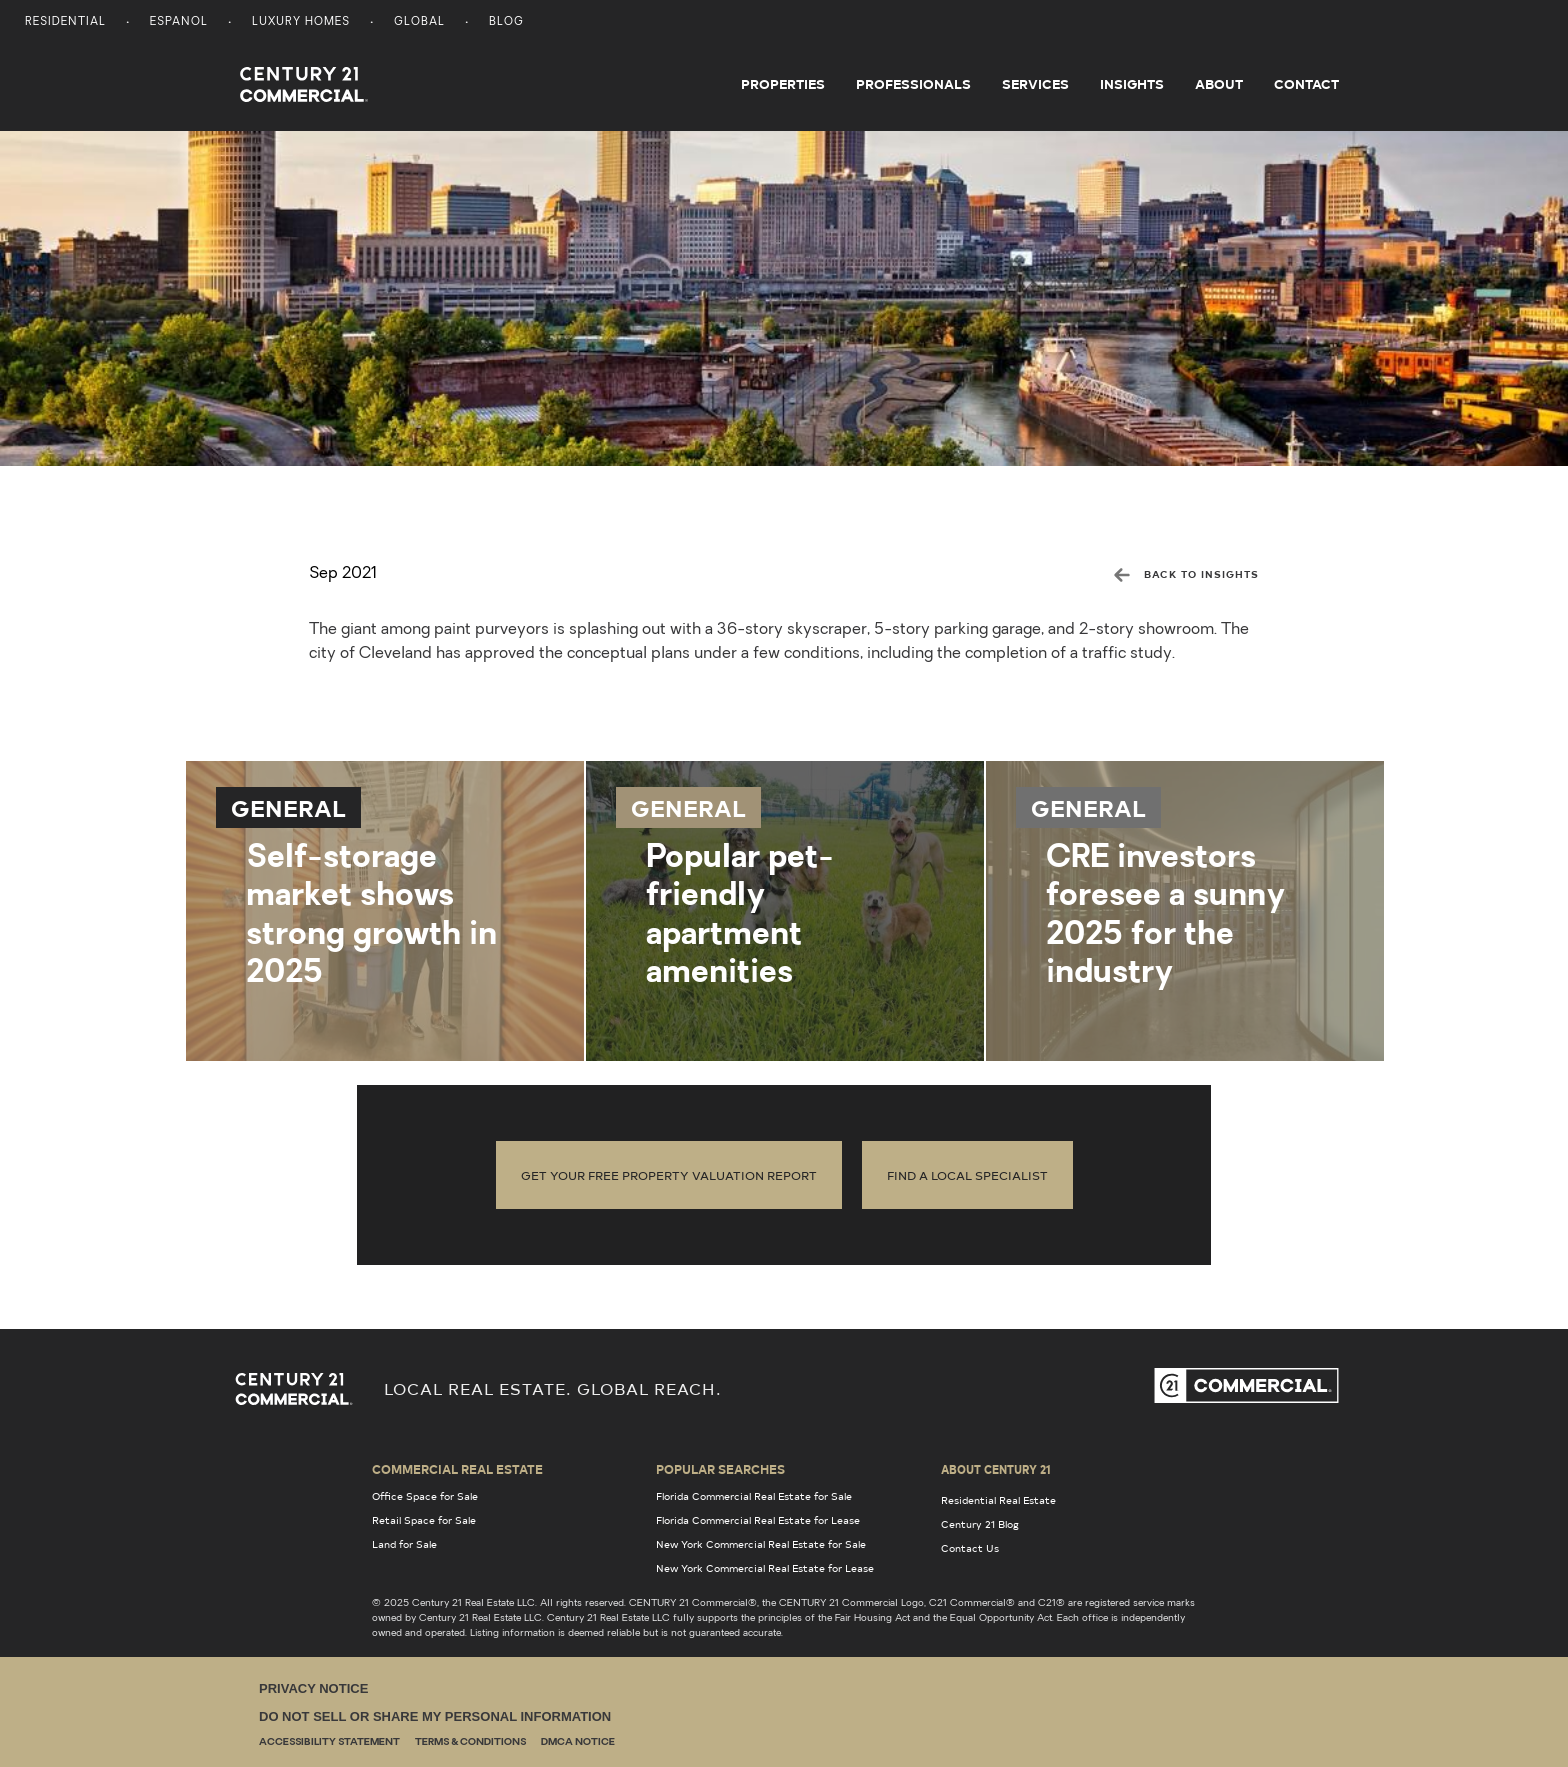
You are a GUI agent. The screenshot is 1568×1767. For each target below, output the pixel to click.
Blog (506, 22)
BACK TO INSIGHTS (1186, 574)
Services (1035, 84)
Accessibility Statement (329, 1742)
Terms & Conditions (470, 1742)
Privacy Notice (313, 1688)
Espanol (179, 22)
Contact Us (970, 1548)
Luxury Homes (301, 22)
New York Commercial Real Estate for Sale (761, 1544)
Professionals (913, 84)
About (1219, 84)
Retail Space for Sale (424, 1520)
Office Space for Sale (425, 1496)
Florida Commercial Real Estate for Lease (758, 1520)
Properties (783, 84)
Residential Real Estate (998, 1500)
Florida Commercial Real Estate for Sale (754, 1496)
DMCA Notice (578, 1742)
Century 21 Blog (980, 1524)
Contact (1306, 84)
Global (419, 22)
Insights (1132, 84)
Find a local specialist (967, 1175)
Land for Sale (404, 1544)
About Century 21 (996, 1469)
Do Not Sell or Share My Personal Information (435, 1716)
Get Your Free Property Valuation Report (669, 1175)
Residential (65, 22)
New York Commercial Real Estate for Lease (765, 1568)
